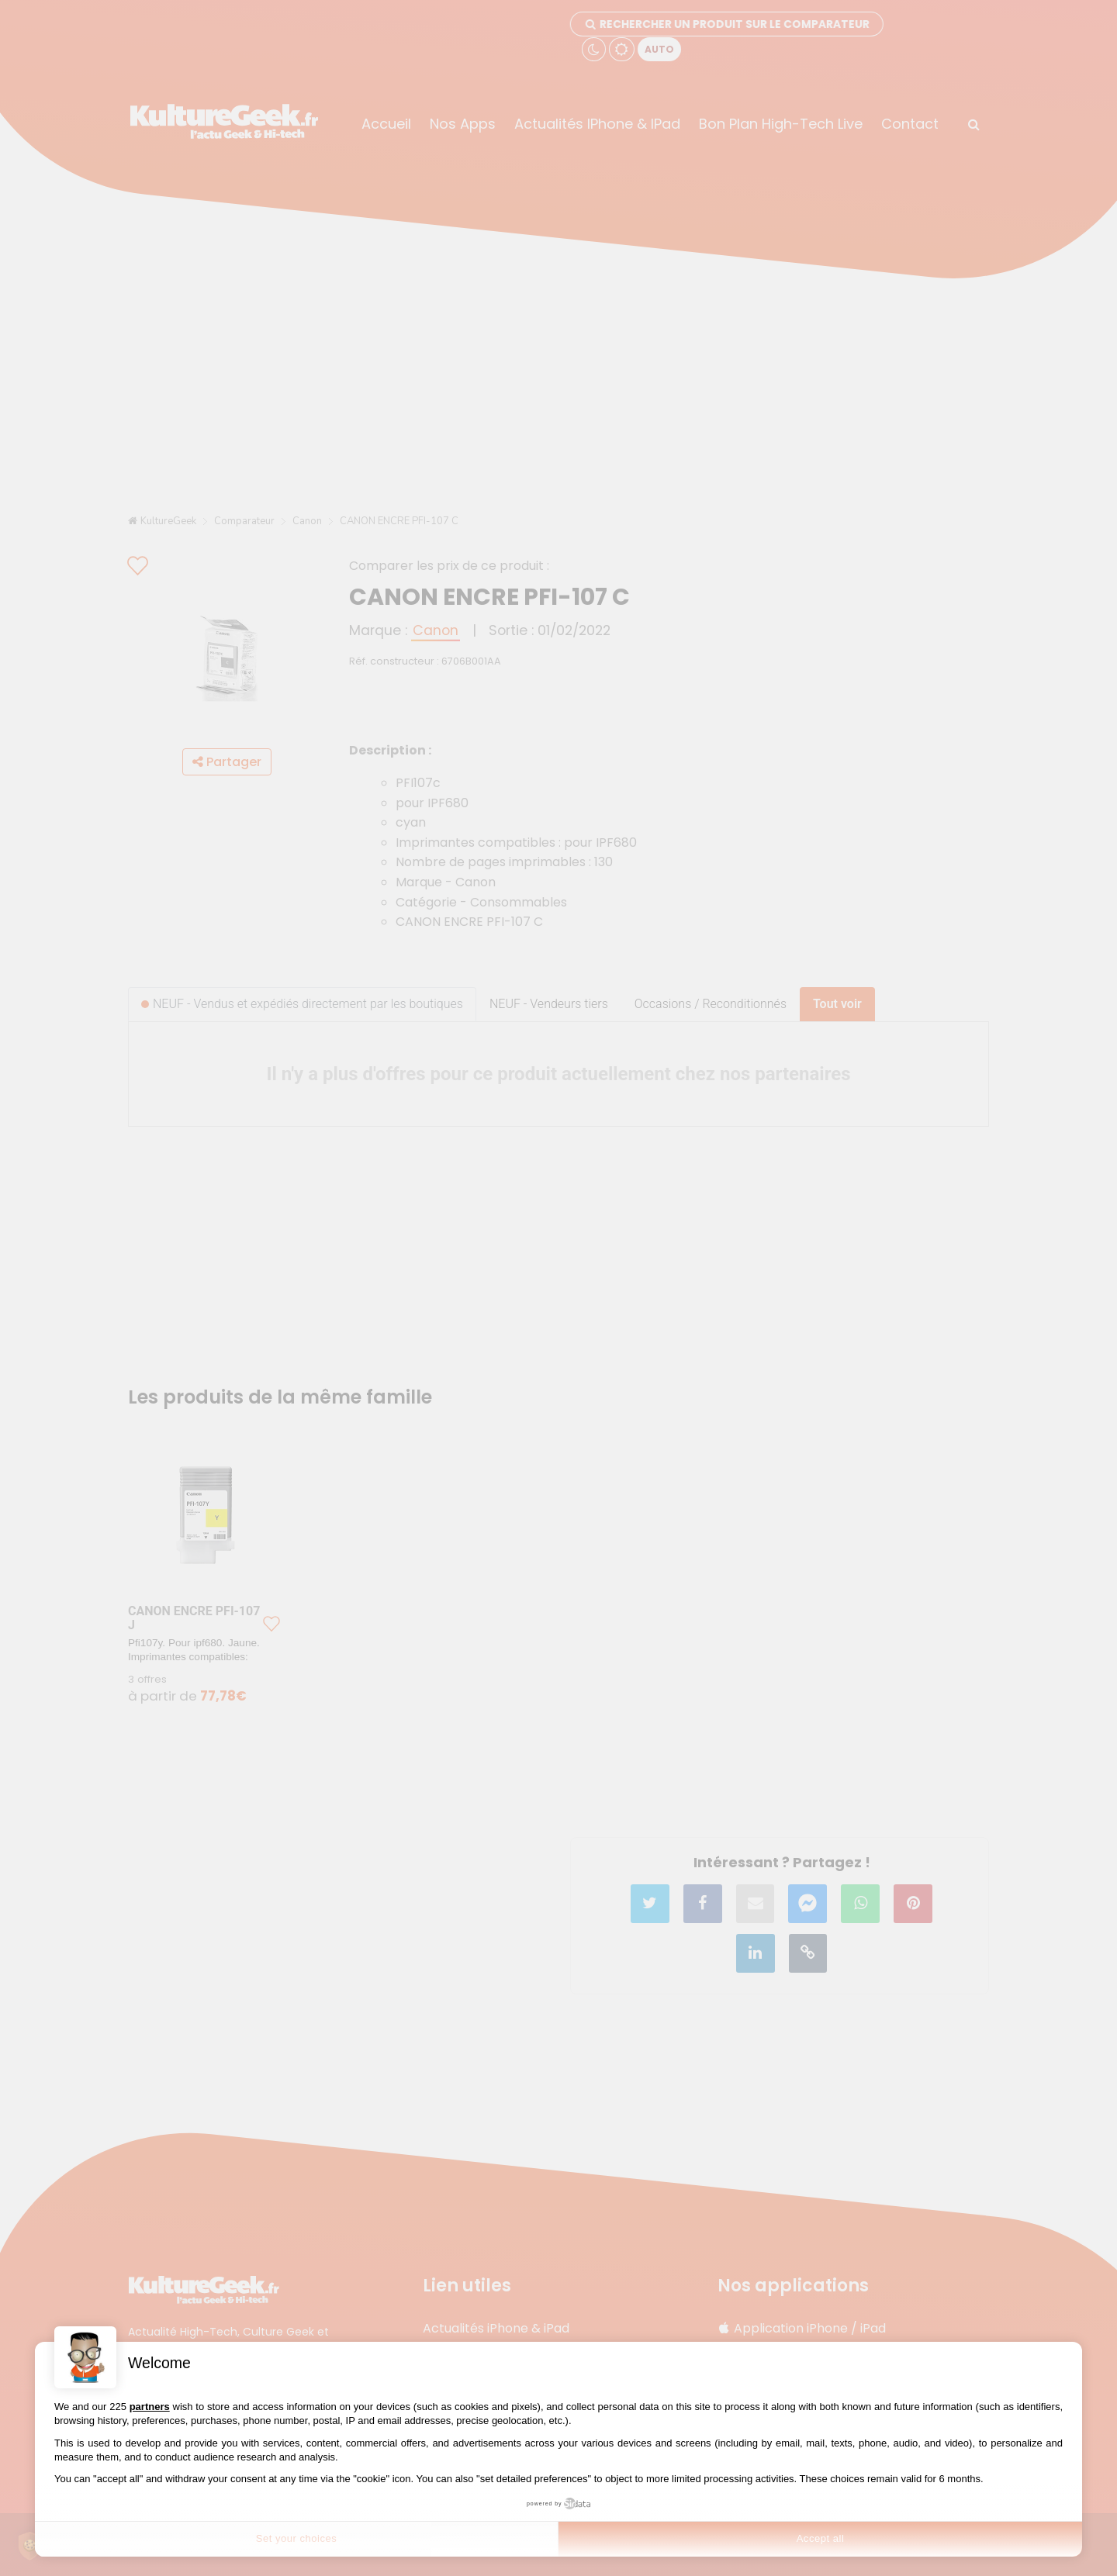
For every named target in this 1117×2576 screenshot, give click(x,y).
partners (150, 2406)
